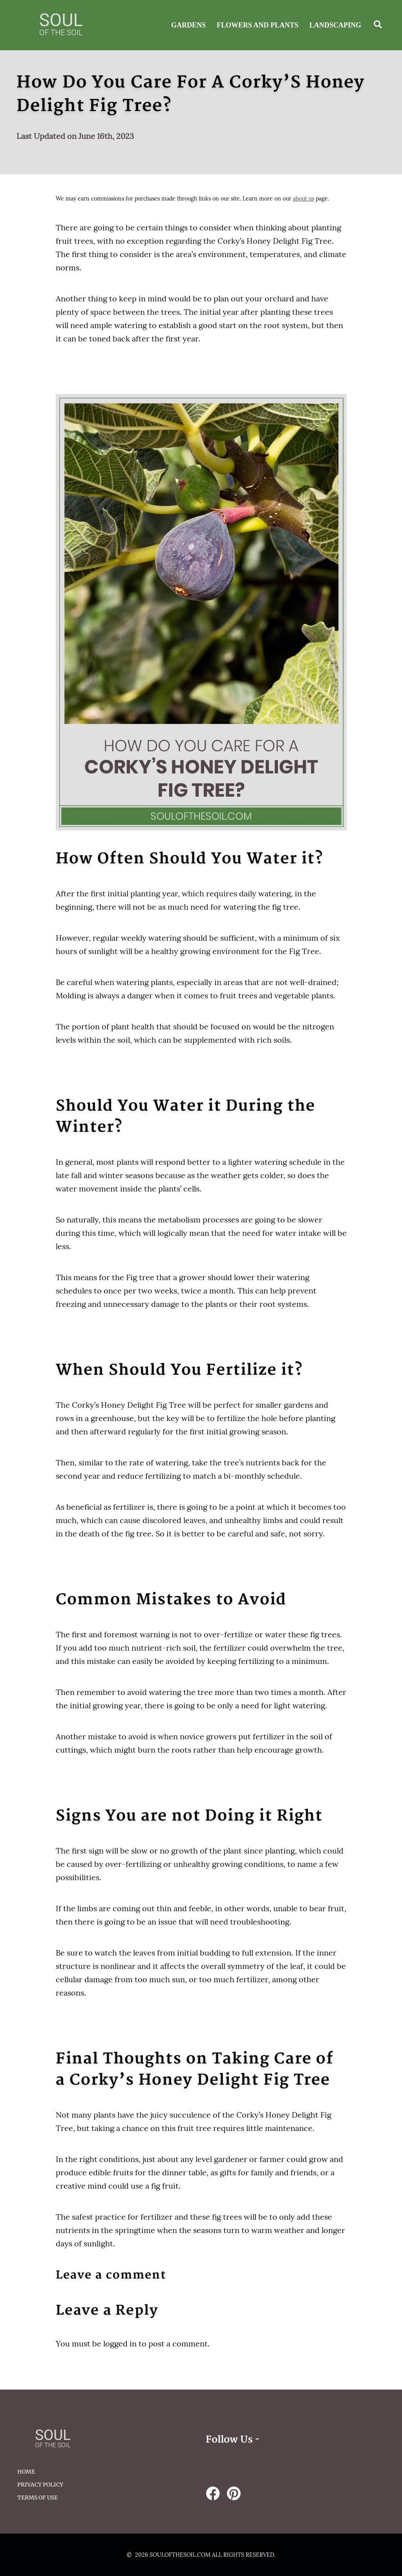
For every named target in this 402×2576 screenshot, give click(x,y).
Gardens (188, 25)
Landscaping (335, 25)
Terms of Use (37, 2497)
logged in (120, 2343)
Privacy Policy (40, 2484)
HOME (26, 2471)
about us (303, 198)
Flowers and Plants (257, 25)
